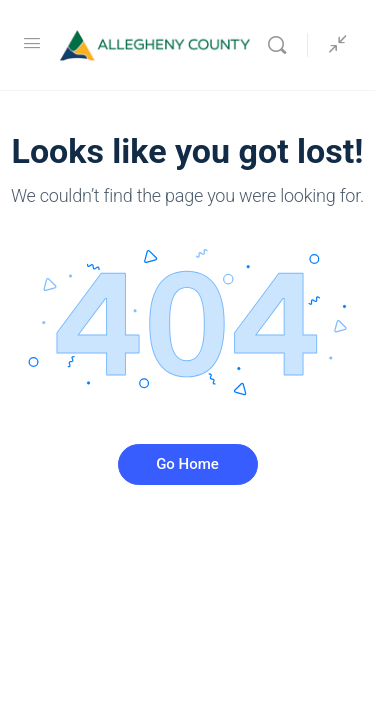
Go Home (187, 464)
